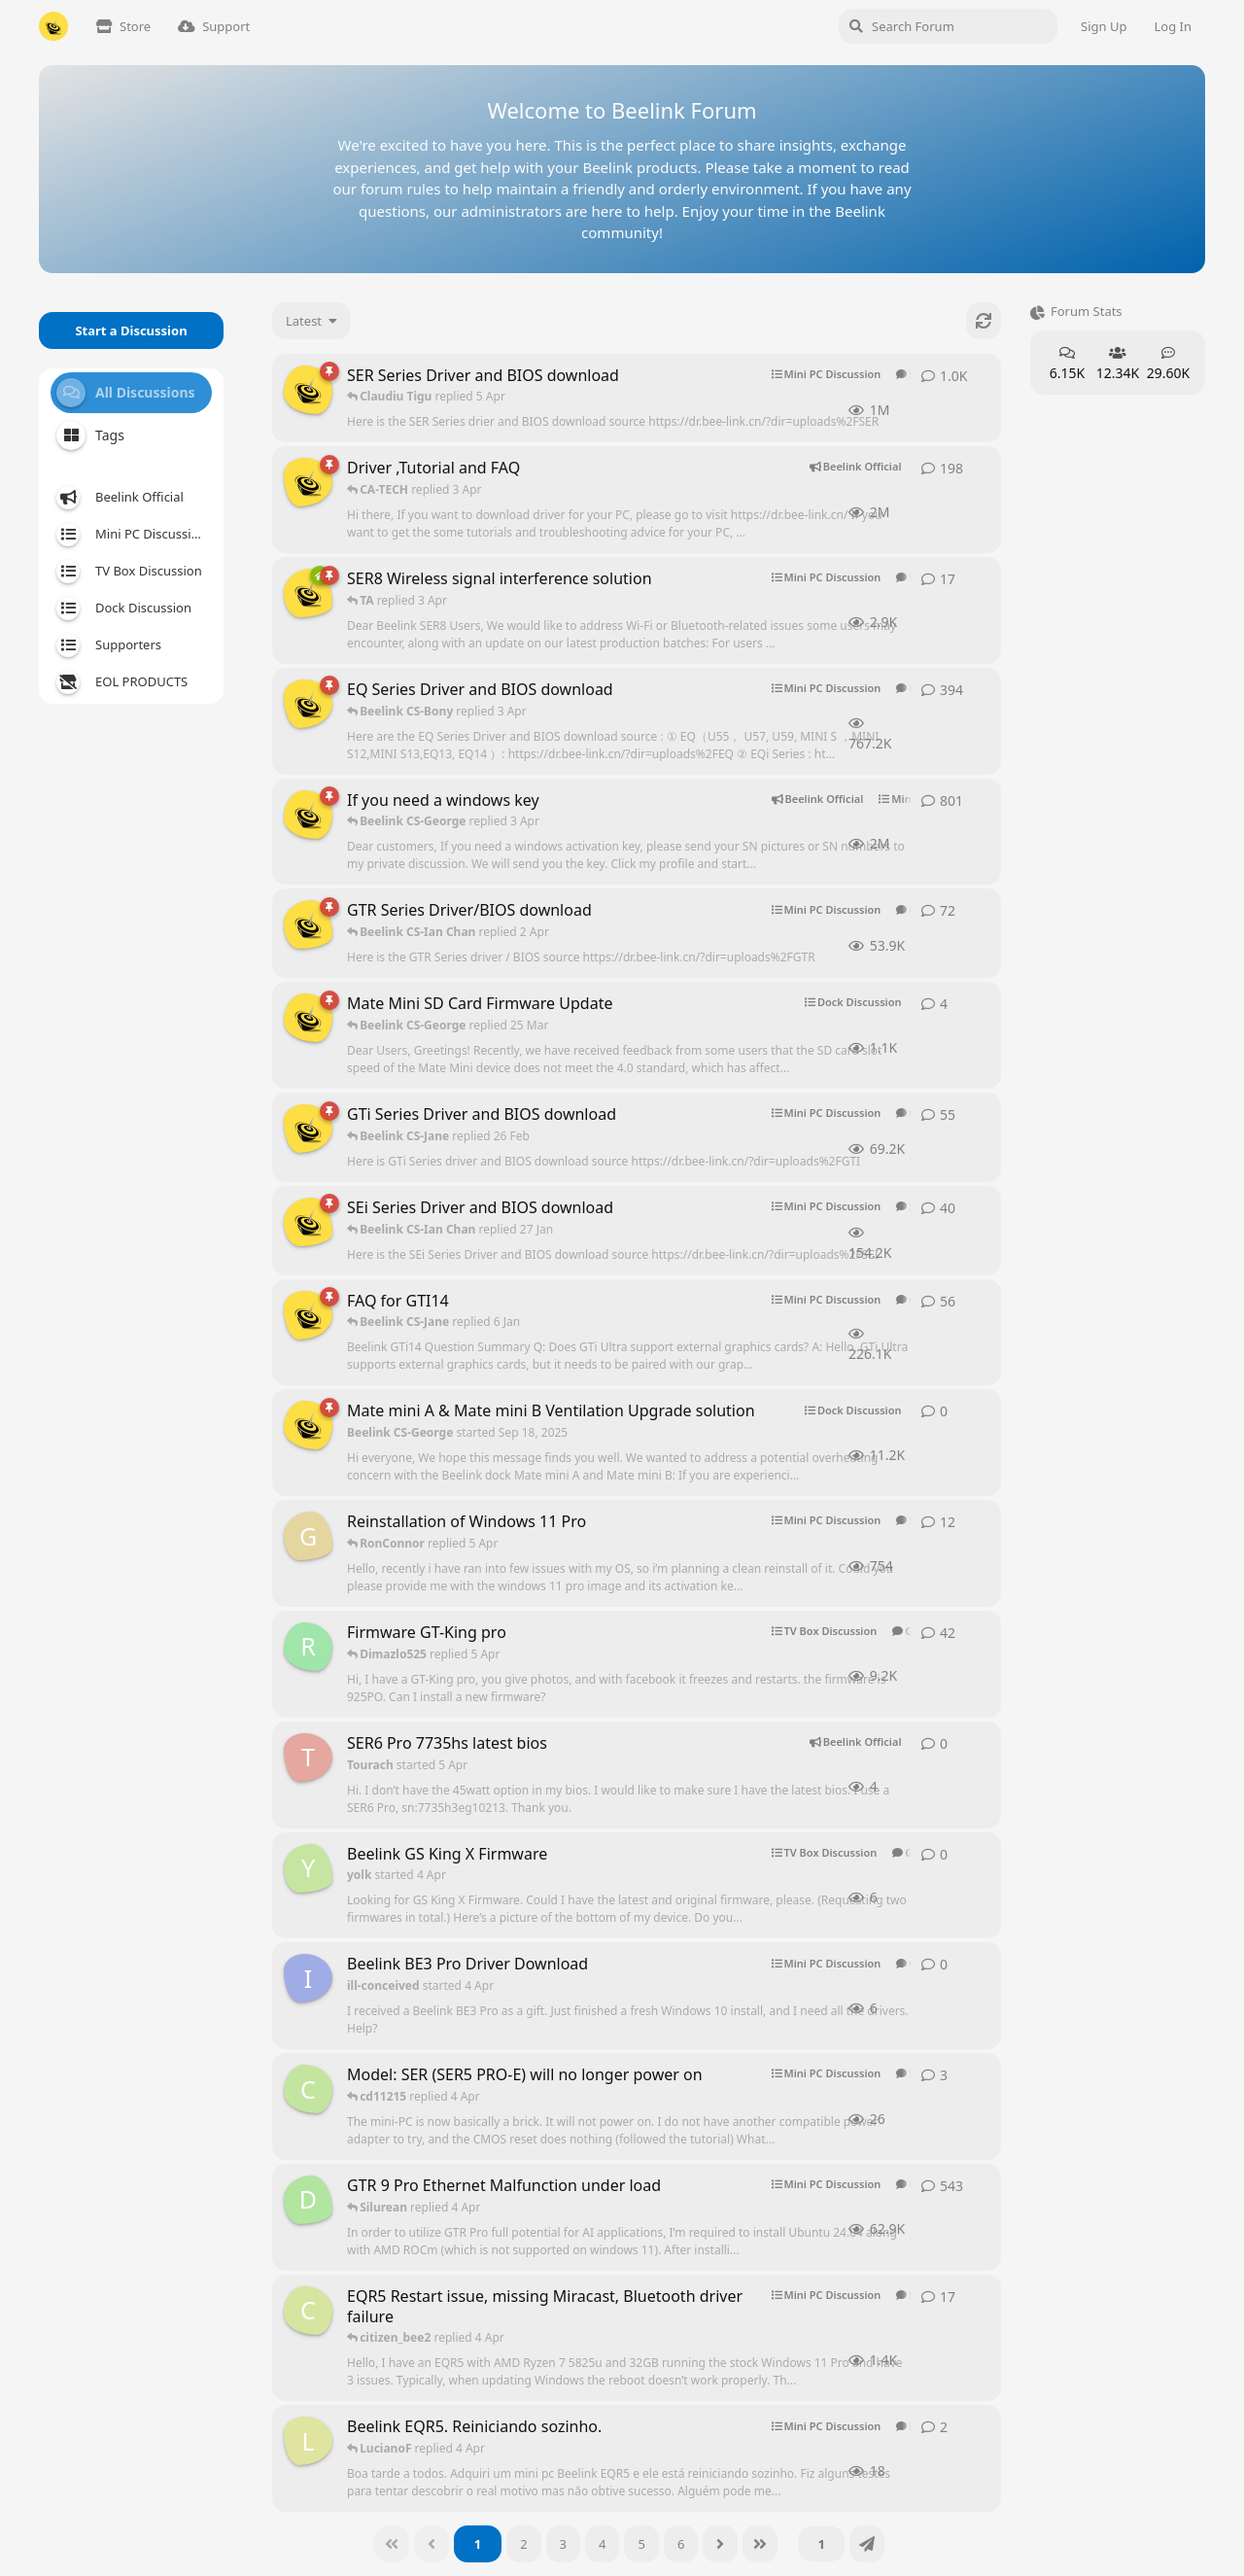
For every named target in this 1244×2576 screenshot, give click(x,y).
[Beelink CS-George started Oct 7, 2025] (308, 593)
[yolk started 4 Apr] (308, 1868)
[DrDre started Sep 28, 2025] (308, 2200)
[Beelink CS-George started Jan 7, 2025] (308, 1315)
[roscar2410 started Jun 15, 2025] (308, 1646)
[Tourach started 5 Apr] (308, 1757)
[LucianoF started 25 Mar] (308, 2441)
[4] (602, 2543)
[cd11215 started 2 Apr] (308, 2089)
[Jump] (866, 2543)
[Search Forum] (948, 26)
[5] (641, 2543)
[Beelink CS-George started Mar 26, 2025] (308, 390)
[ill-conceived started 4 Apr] (308, 1978)
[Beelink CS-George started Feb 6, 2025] (308, 814)
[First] (391, 2543)
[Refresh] (983, 320)
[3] (563, 2543)
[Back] (431, 2543)
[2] (523, 2543)
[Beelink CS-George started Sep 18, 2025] (308, 1017)
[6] (681, 2543)
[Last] (760, 2543)
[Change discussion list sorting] (311, 320)
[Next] (720, 2543)
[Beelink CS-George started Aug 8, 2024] (308, 482)
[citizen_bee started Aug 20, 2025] (308, 2310)
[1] (477, 2543)
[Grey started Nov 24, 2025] (308, 1536)
